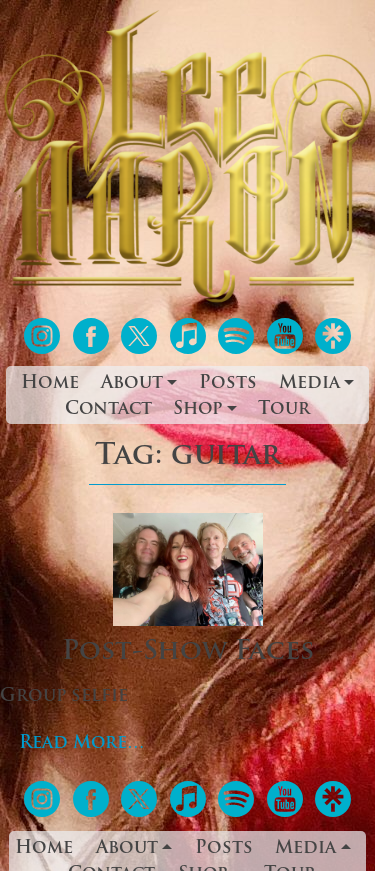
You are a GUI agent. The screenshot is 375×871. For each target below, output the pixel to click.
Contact (108, 409)
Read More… (82, 743)
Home (50, 383)
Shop (197, 409)
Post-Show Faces (188, 652)
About (132, 383)
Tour (284, 409)
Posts (228, 383)
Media (309, 383)
